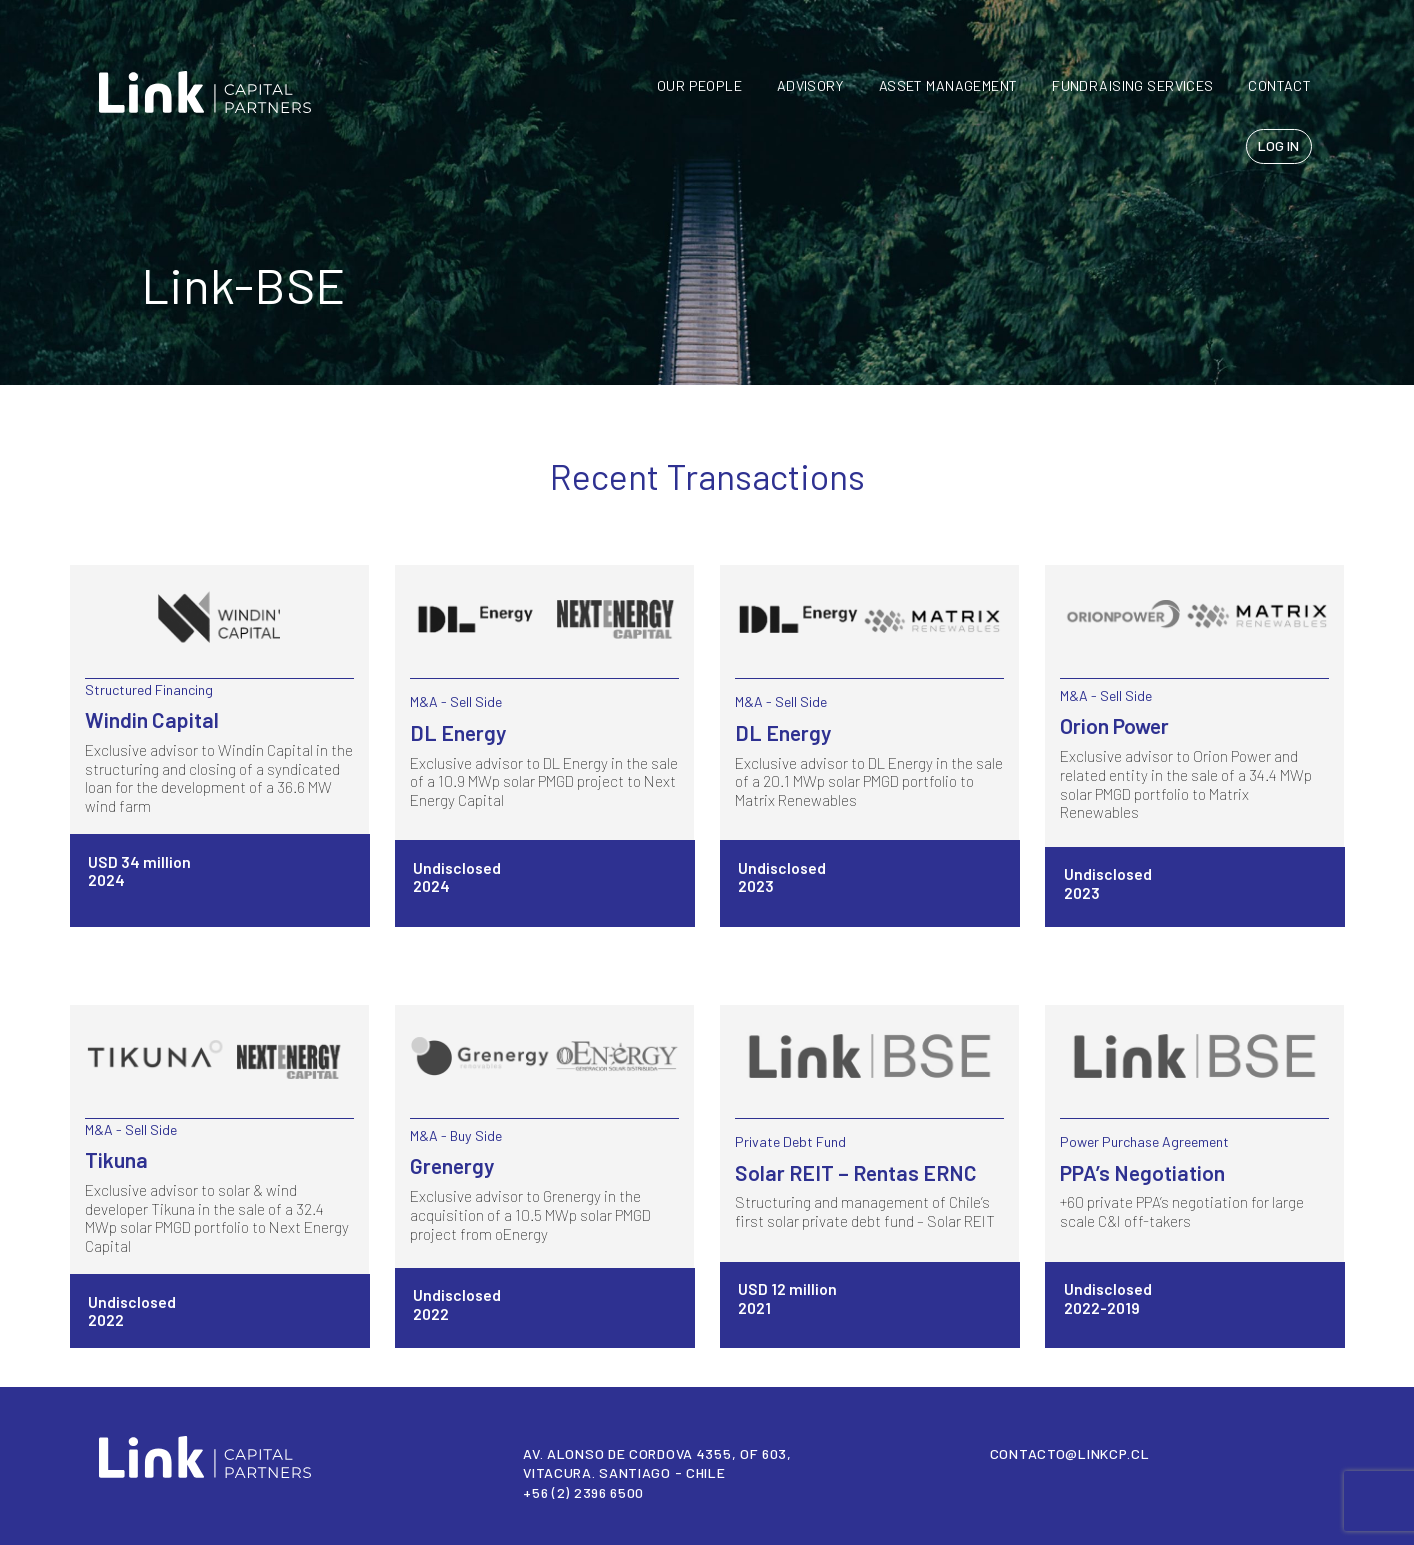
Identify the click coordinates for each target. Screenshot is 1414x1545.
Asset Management (948, 86)
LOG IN (1278, 145)
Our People (699, 86)
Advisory (810, 86)
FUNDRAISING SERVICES (1132, 86)
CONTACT (1279, 86)
